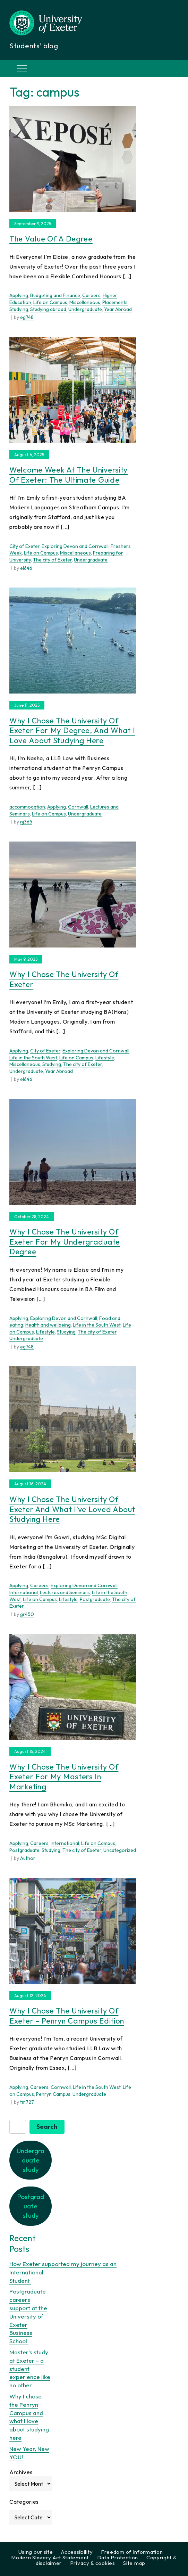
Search (47, 2127)
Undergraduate (85, 309)
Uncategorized (119, 1850)
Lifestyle (104, 1058)
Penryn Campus (53, 2094)
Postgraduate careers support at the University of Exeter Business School (28, 2316)
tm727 (27, 2102)
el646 (26, 568)
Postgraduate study (30, 2206)
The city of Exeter (52, 560)
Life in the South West (33, 1058)
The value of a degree (51, 239)
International (23, 1592)
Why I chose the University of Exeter (63, 979)
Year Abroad (118, 309)
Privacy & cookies (92, 2563)
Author (27, 1858)
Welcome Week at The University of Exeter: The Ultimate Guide (68, 475)
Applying (18, 295)
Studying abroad (48, 309)
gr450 (27, 1614)
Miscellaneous (84, 302)
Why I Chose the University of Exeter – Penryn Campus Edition (66, 2016)
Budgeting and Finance (55, 295)
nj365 (26, 822)
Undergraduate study (30, 2160)
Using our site (35, 2552)
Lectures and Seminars (65, 1592)
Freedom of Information (132, 2552)
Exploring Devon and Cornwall (75, 546)
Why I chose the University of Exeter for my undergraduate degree (64, 1241)
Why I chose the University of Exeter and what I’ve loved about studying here (72, 1509)
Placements (115, 302)
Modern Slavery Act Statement (50, 2557)
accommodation (27, 807)
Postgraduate (95, 1599)
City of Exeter (24, 546)
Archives (21, 2472)
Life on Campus (50, 302)
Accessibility (77, 2552)
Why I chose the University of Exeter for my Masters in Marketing (63, 1776)
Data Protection (117, 2557)
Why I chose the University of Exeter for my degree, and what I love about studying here (72, 730)
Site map (134, 2563)
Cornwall (78, 807)
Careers (91, 295)
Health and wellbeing (48, 1325)
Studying (18, 309)
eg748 (27, 317)
